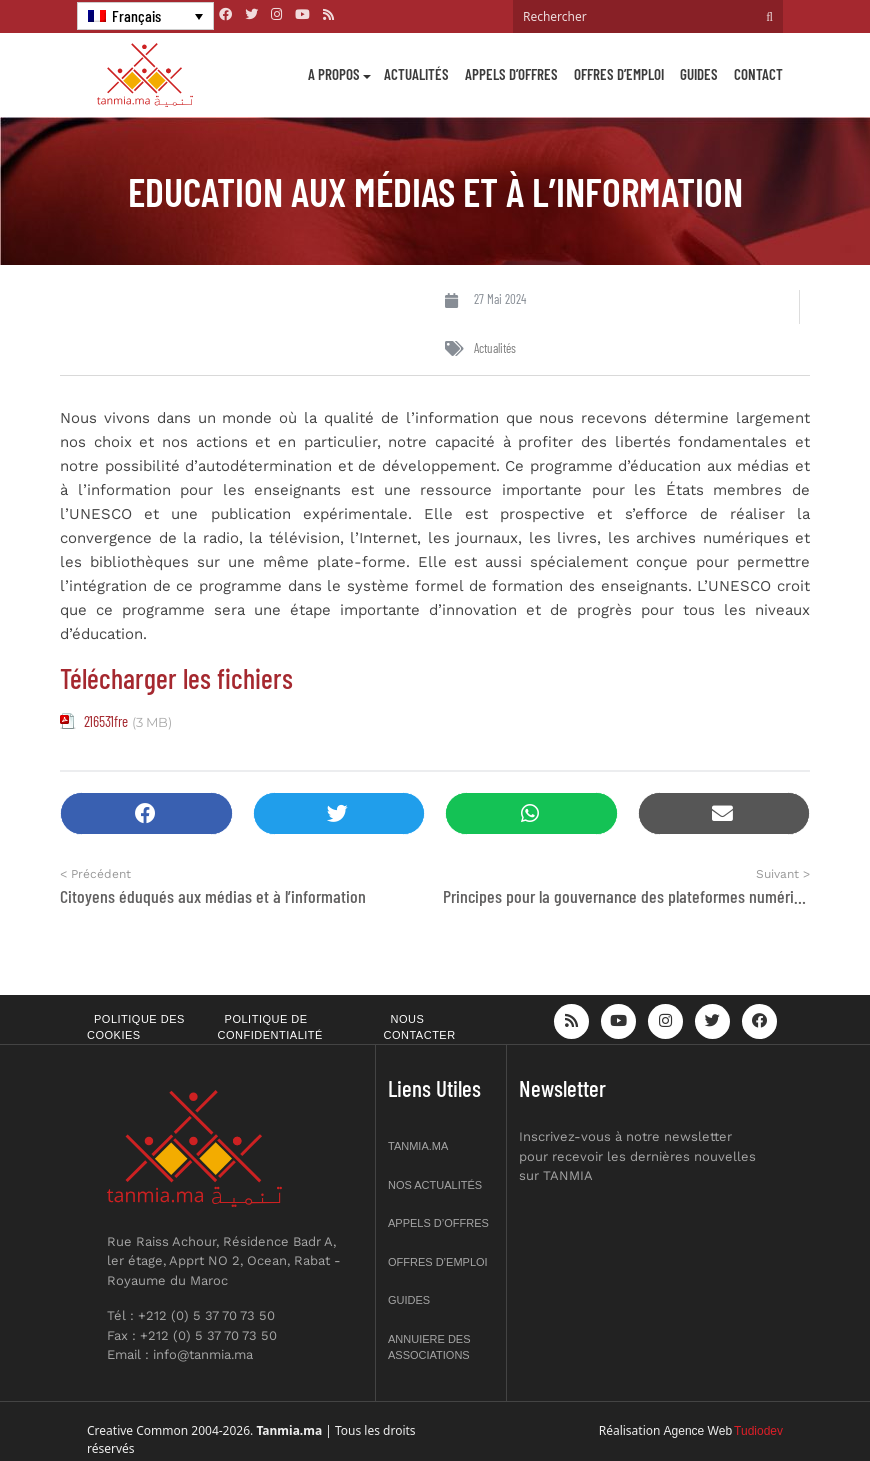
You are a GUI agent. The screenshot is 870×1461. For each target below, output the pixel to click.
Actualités (416, 74)
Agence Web (698, 1431)
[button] (146, 813)
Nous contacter (420, 1027)
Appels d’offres (511, 74)
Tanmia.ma (418, 1146)
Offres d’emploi (619, 74)
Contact (758, 74)
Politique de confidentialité (270, 1027)
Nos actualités (435, 1185)
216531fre (106, 721)
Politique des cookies (136, 1027)
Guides (699, 74)
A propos (334, 74)
